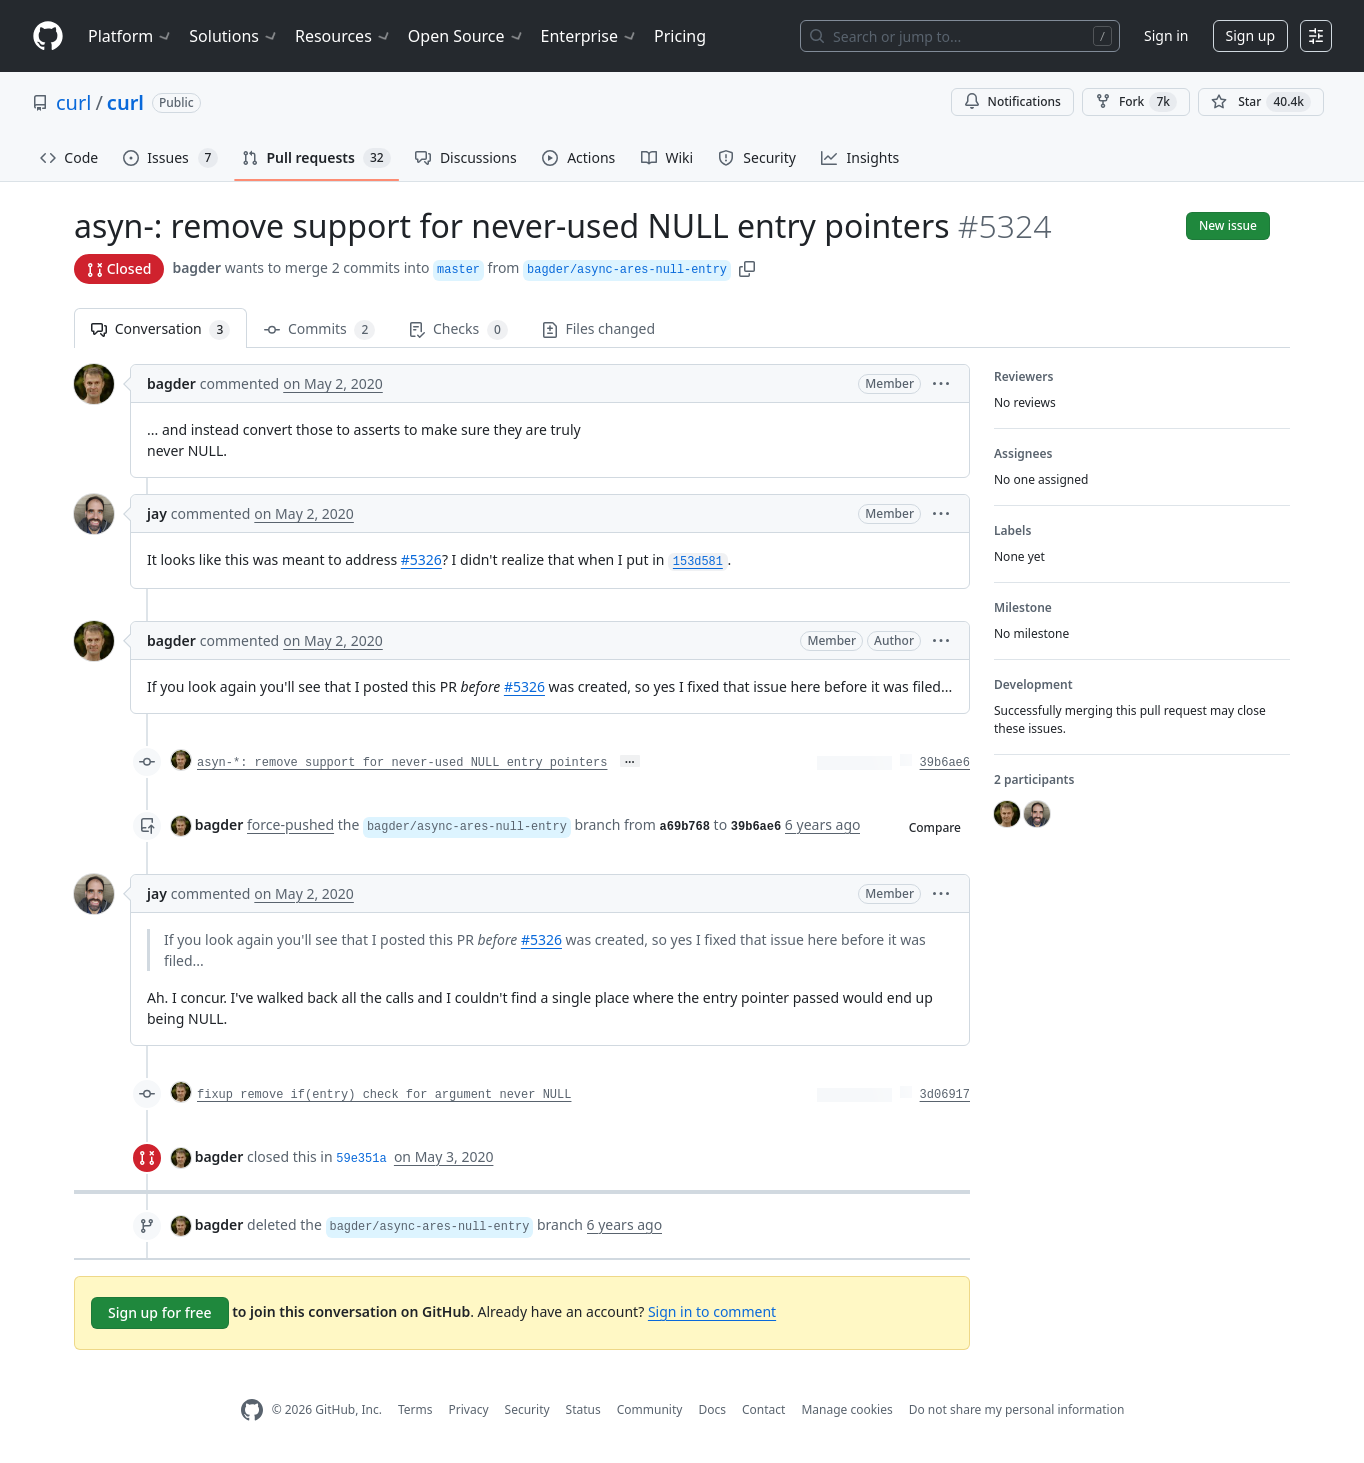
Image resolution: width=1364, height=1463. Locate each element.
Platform (130, 36)
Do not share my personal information (1017, 1409)
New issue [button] (1228, 225)
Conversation (160, 329)
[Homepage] (48, 36)
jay (157, 513)
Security (527, 1409)
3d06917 (945, 1095)
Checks (458, 329)
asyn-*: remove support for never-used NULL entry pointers (402, 763)
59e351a (361, 1159)
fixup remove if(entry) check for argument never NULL (384, 1095)
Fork (1136, 102)
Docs (712, 1409)
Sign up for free (160, 1312)
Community (650, 1409)
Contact (763, 1409)
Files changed (598, 328)
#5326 (421, 559)
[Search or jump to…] (960, 36)
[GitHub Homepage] (252, 1410)
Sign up (1250, 35)
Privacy (469, 1409)
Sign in (1166, 35)
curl (73, 102)
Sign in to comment (712, 1311)
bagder (196, 267)
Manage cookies (846, 1409)
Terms (415, 1409)
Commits (319, 329)
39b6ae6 (945, 763)
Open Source (466, 36)
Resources (343, 36)
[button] (747, 267)
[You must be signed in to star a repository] (1261, 102)
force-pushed (290, 824)
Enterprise (589, 36)
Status (583, 1409)
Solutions (234, 36)
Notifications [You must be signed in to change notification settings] (1012, 101)
